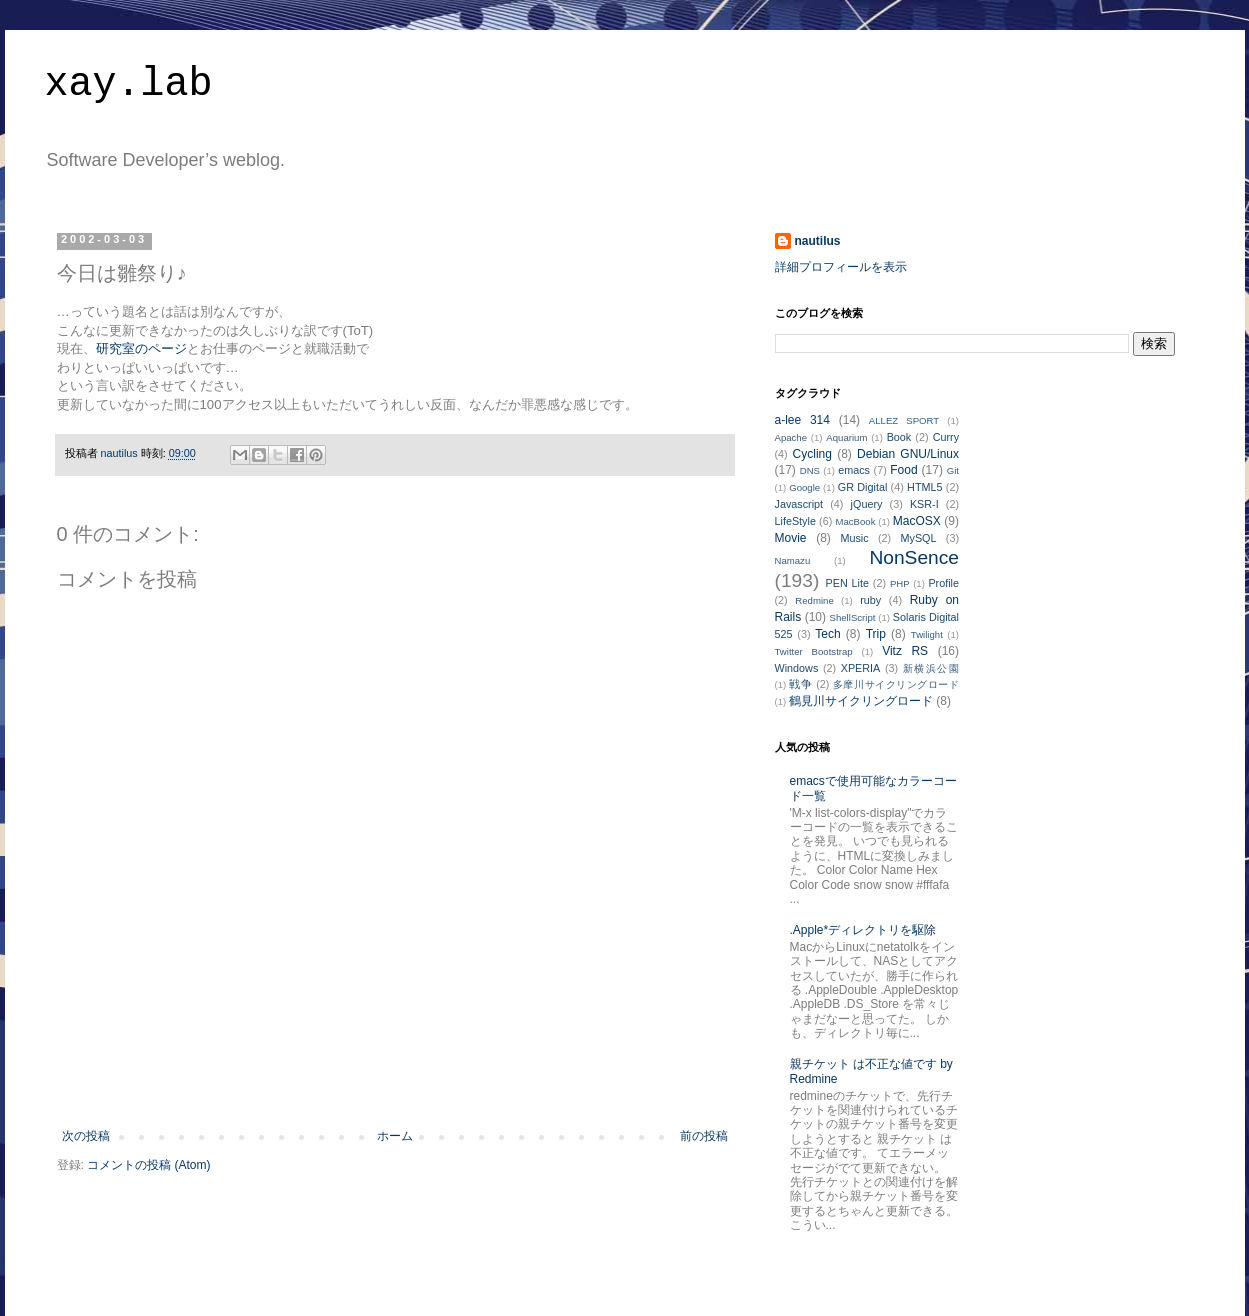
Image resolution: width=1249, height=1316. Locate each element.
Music (854, 538)
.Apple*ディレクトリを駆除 (863, 930)
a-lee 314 (802, 420)
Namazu (793, 560)
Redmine (814, 600)
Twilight (927, 634)
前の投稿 (704, 1136)
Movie (791, 538)
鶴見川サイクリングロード (861, 701)
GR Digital (863, 487)
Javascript (799, 504)
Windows (797, 668)
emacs (854, 470)
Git (953, 470)
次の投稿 (86, 1136)
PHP (900, 583)
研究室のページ (141, 348)
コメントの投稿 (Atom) (148, 1165)
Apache (791, 437)
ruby (870, 600)
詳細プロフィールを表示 (841, 267)
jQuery (867, 504)
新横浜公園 (931, 668)
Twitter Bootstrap (814, 651)
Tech (827, 634)
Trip (876, 634)
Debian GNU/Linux (908, 454)
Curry (946, 437)
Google (804, 487)
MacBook (855, 521)
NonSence (914, 557)
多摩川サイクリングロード (896, 684)
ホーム (395, 1136)
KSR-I (924, 504)
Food (903, 470)
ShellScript (853, 617)
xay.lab (129, 84)
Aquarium (846, 437)
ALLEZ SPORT (904, 420)
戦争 (800, 684)
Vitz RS (905, 651)
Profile (943, 583)
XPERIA (861, 668)
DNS (810, 470)
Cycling (812, 454)
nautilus (818, 241)
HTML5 (924, 487)
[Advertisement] (395, 1074)
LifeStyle (795, 521)
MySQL (919, 538)
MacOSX (917, 521)
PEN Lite (846, 583)
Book (899, 437)
